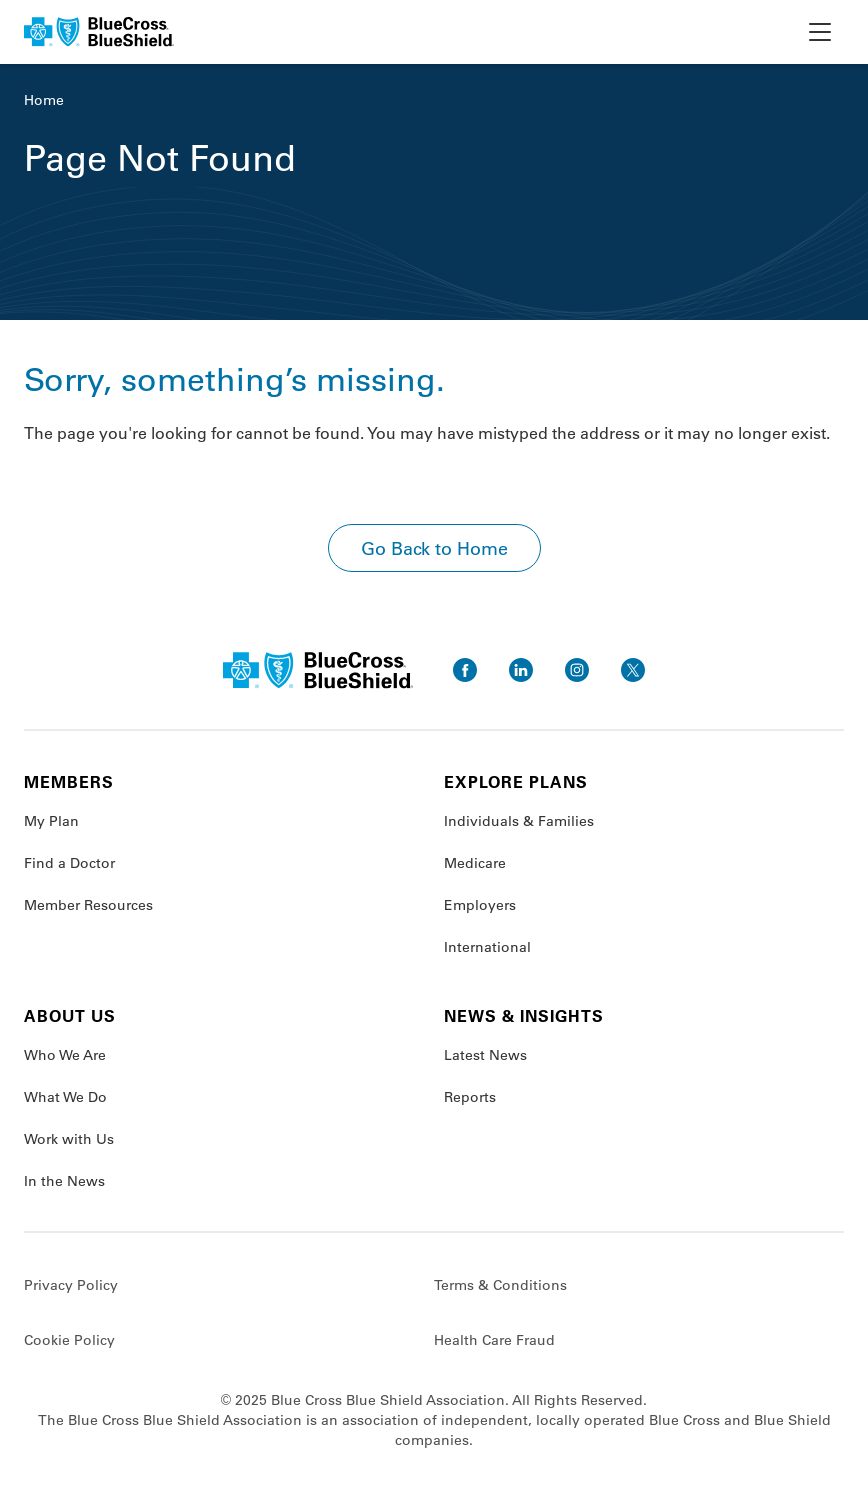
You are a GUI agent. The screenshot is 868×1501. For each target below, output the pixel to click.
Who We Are (65, 1055)
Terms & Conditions (500, 1285)
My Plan (51, 821)
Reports (470, 1097)
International (487, 947)
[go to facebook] (465, 670)
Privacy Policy (71, 1285)
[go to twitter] (633, 670)
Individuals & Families (519, 821)
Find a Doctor (69, 863)
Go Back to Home (434, 548)
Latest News (485, 1055)
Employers (480, 905)
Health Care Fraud (494, 1340)
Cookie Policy (69, 1340)
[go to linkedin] (521, 670)
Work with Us (69, 1139)
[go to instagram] (577, 670)
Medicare (475, 863)
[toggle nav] (820, 32)
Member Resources (88, 905)
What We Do (65, 1097)
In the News (64, 1181)
